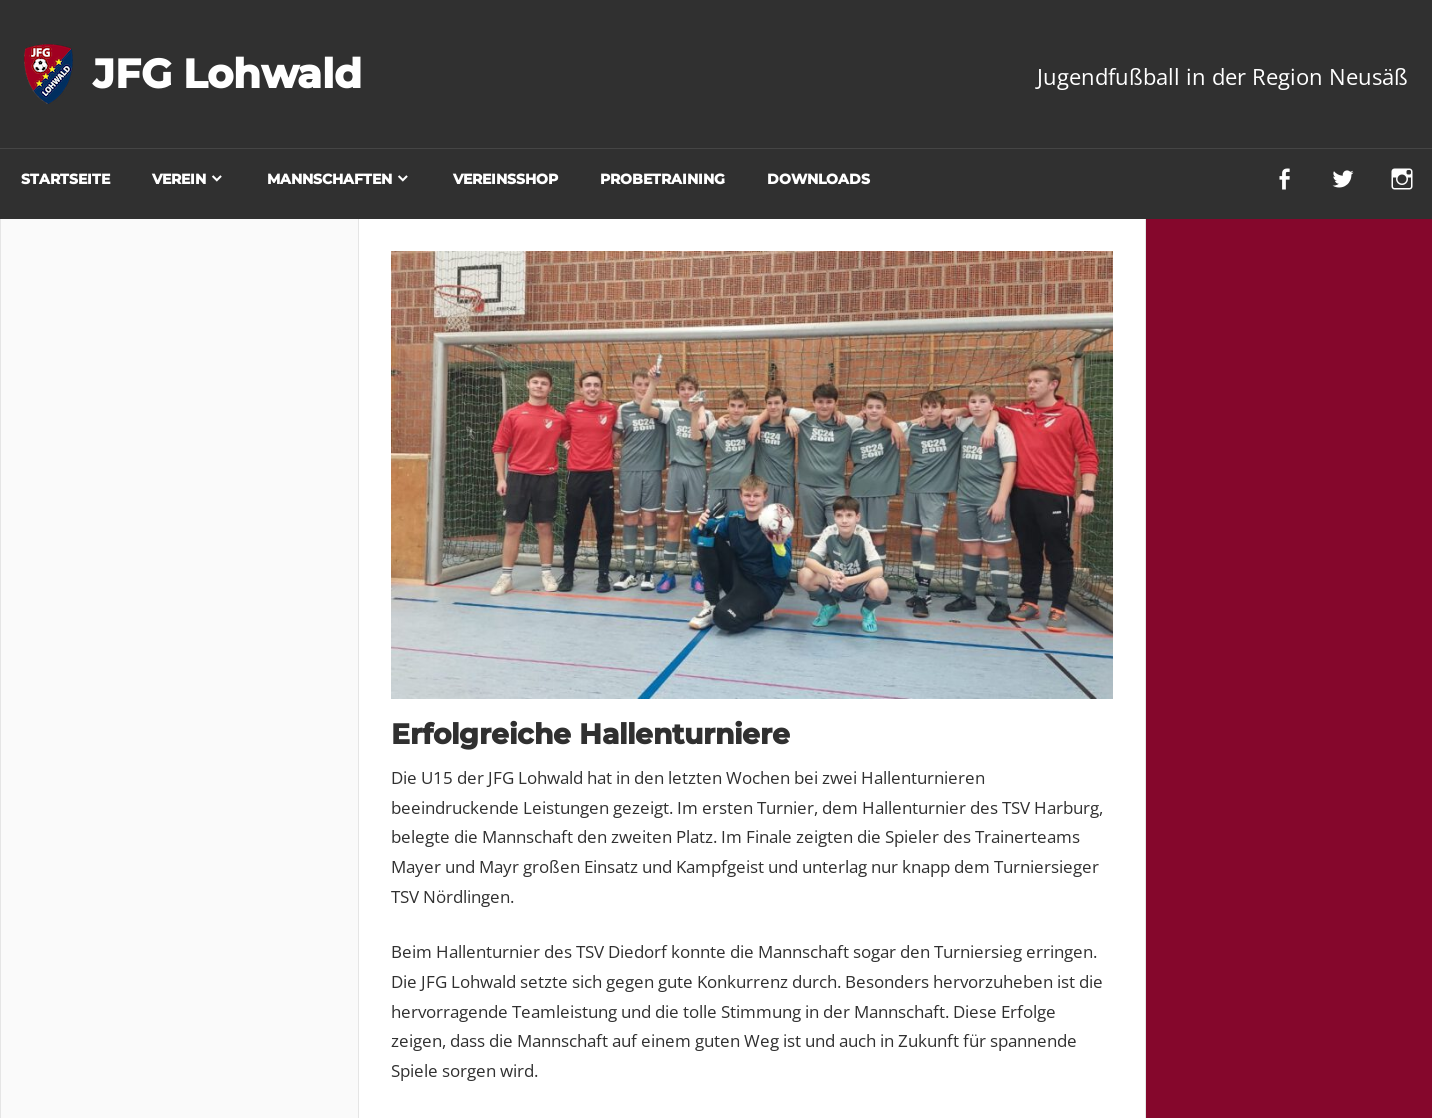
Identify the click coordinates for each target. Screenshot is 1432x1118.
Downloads (818, 179)
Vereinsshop (505, 179)
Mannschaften (329, 179)
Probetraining (662, 179)
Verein (179, 179)
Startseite (65, 179)
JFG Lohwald (227, 73)
